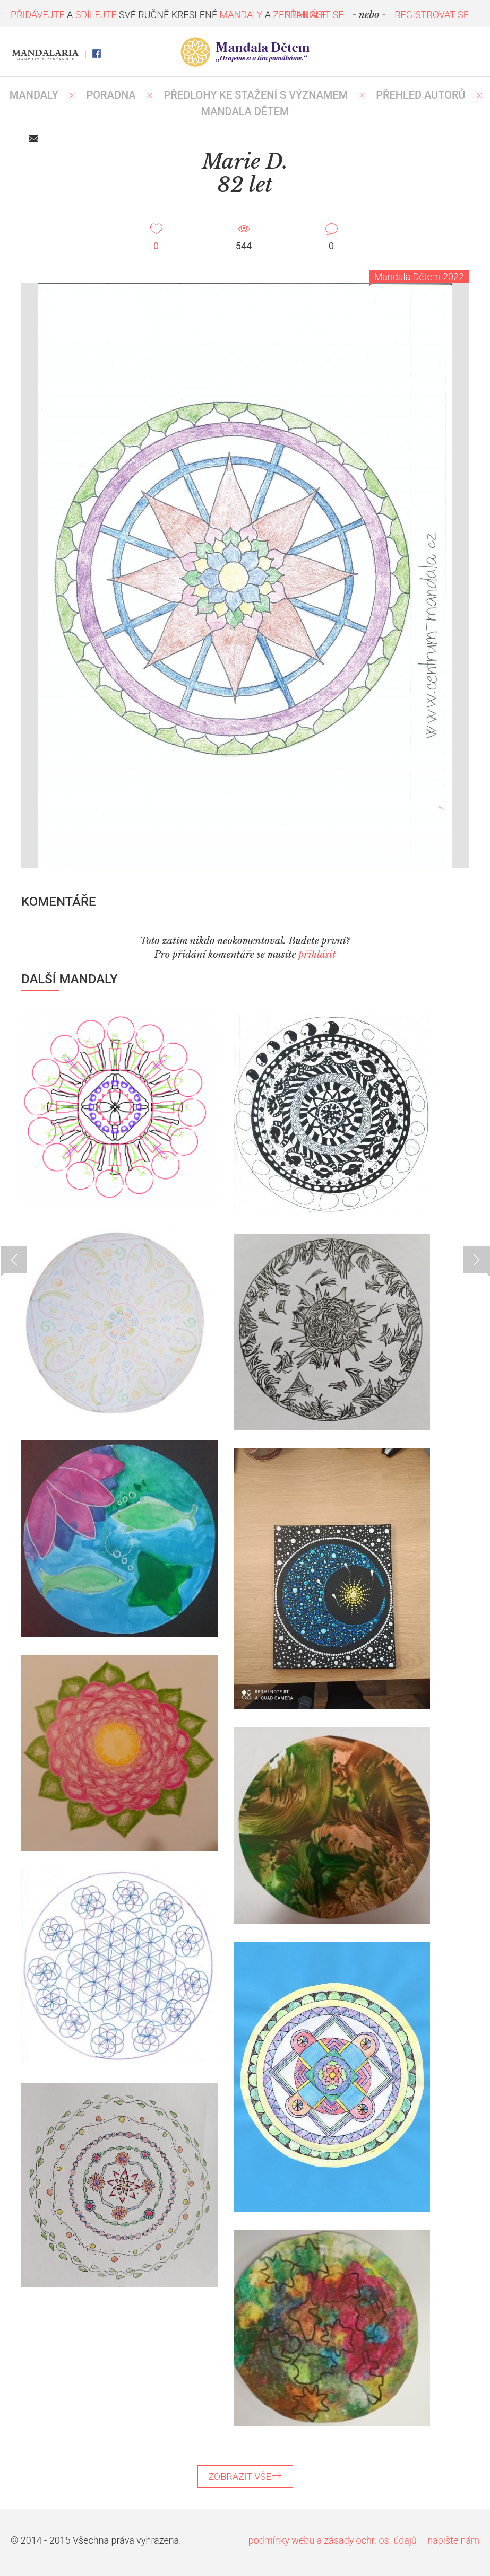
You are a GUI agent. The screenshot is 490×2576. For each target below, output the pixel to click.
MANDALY (34, 95)
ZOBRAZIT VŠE (245, 2476)
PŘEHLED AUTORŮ (421, 95)
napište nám (453, 2540)
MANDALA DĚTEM (245, 111)
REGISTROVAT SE (431, 14)
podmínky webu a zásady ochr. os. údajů (332, 2540)
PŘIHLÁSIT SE (314, 14)
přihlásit (317, 954)
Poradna (111, 95)
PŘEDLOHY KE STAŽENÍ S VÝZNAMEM (256, 95)
